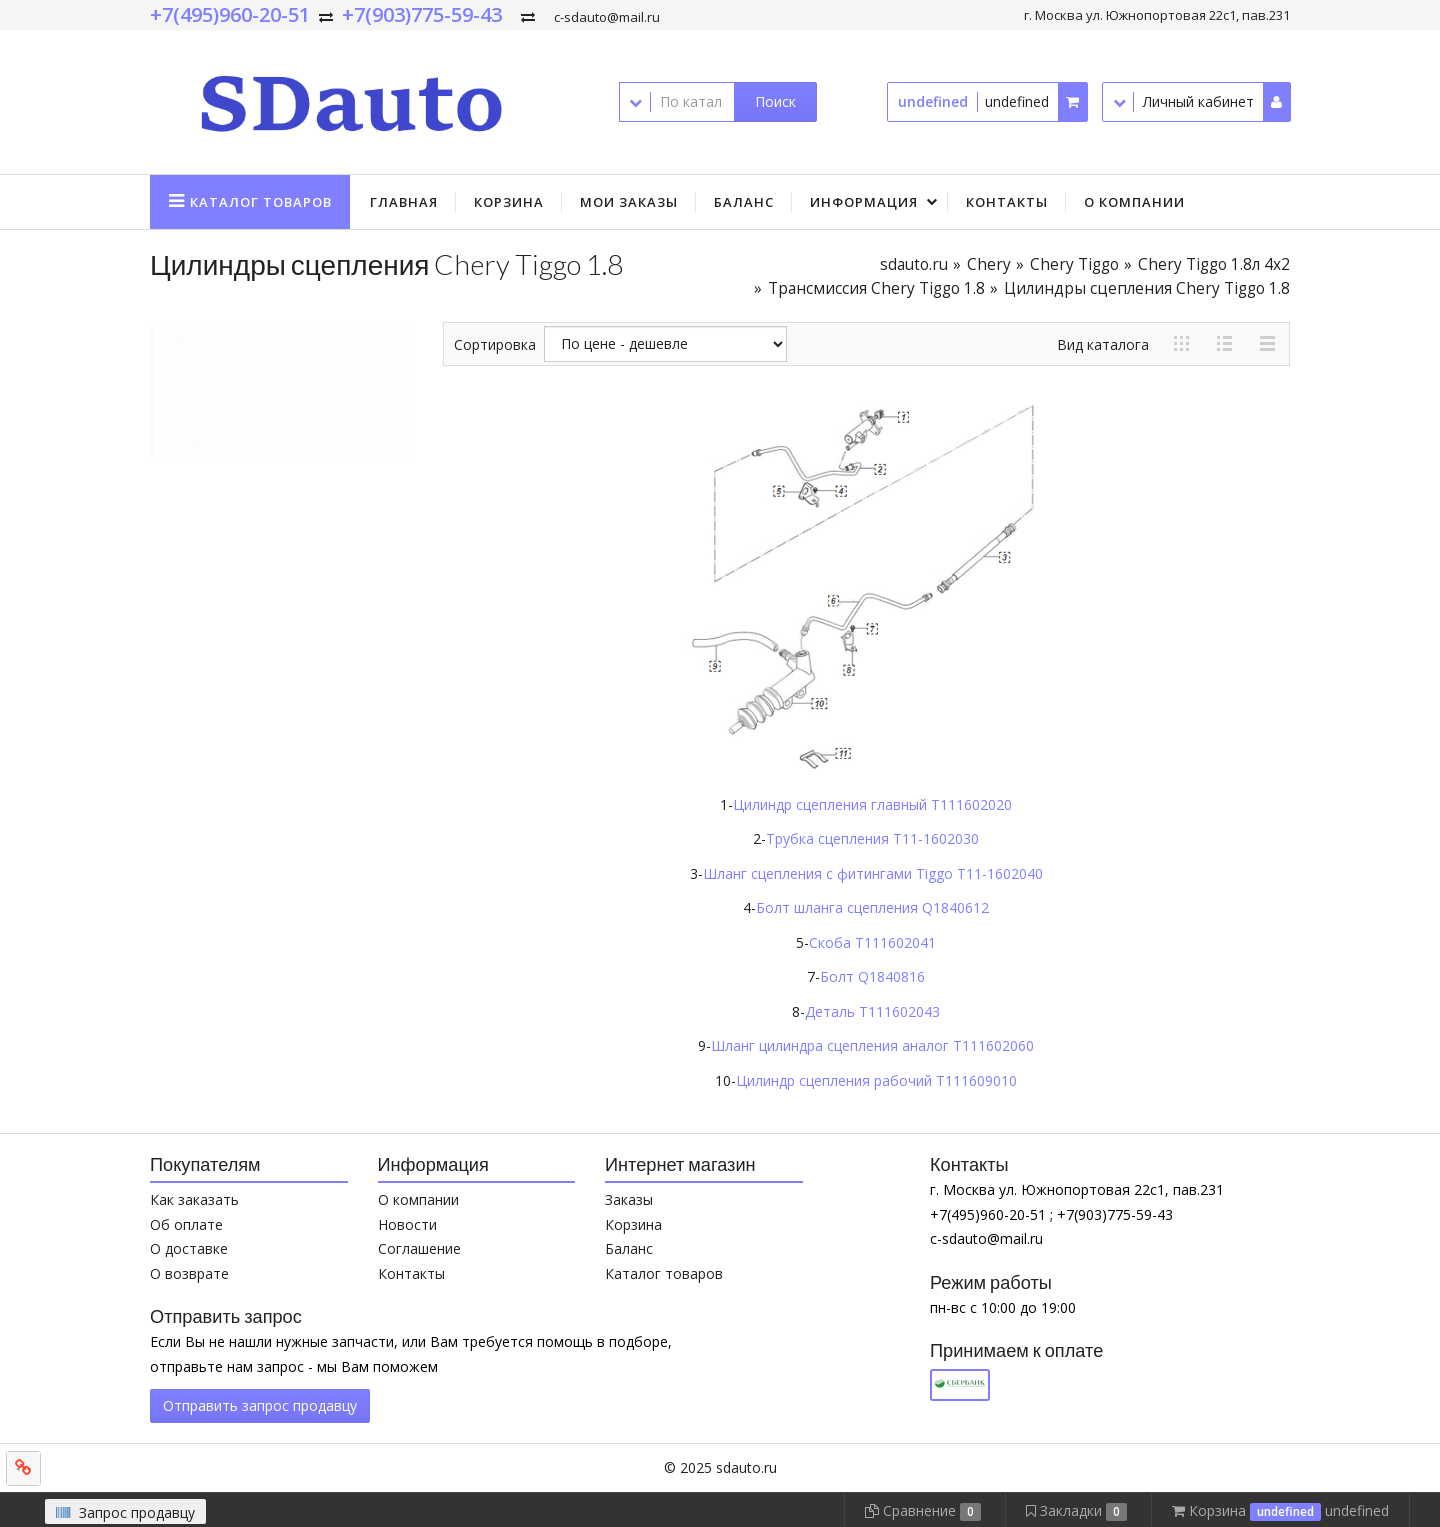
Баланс (744, 202)
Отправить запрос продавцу (260, 1405)
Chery (989, 264)
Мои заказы (629, 202)
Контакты (1007, 202)
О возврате (189, 1273)
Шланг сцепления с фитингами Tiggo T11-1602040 (873, 873)
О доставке (189, 1248)
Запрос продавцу (125, 1512)
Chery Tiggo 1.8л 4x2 (1214, 264)
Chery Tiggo (1074, 264)
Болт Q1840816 (872, 976)
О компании (1134, 202)
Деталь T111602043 (872, 1011)
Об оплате (186, 1224)
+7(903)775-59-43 (422, 14)
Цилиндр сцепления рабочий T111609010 (876, 1080)
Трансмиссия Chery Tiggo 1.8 (876, 288)
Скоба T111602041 (872, 942)
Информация (864, 202)
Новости (407, 1224)
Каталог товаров (664, 1273)
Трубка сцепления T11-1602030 (872, 838)
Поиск (775, 101)
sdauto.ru (914, 264)
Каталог (261, 202)
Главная (404, 202)
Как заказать (194, 1199)
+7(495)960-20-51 (230, 14)
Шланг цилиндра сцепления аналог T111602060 (872, 1045)
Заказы (629, 1199)
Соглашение (419, 1248)
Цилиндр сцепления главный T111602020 (872, 804)
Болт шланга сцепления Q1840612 (872, 907)
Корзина (509, 202)
